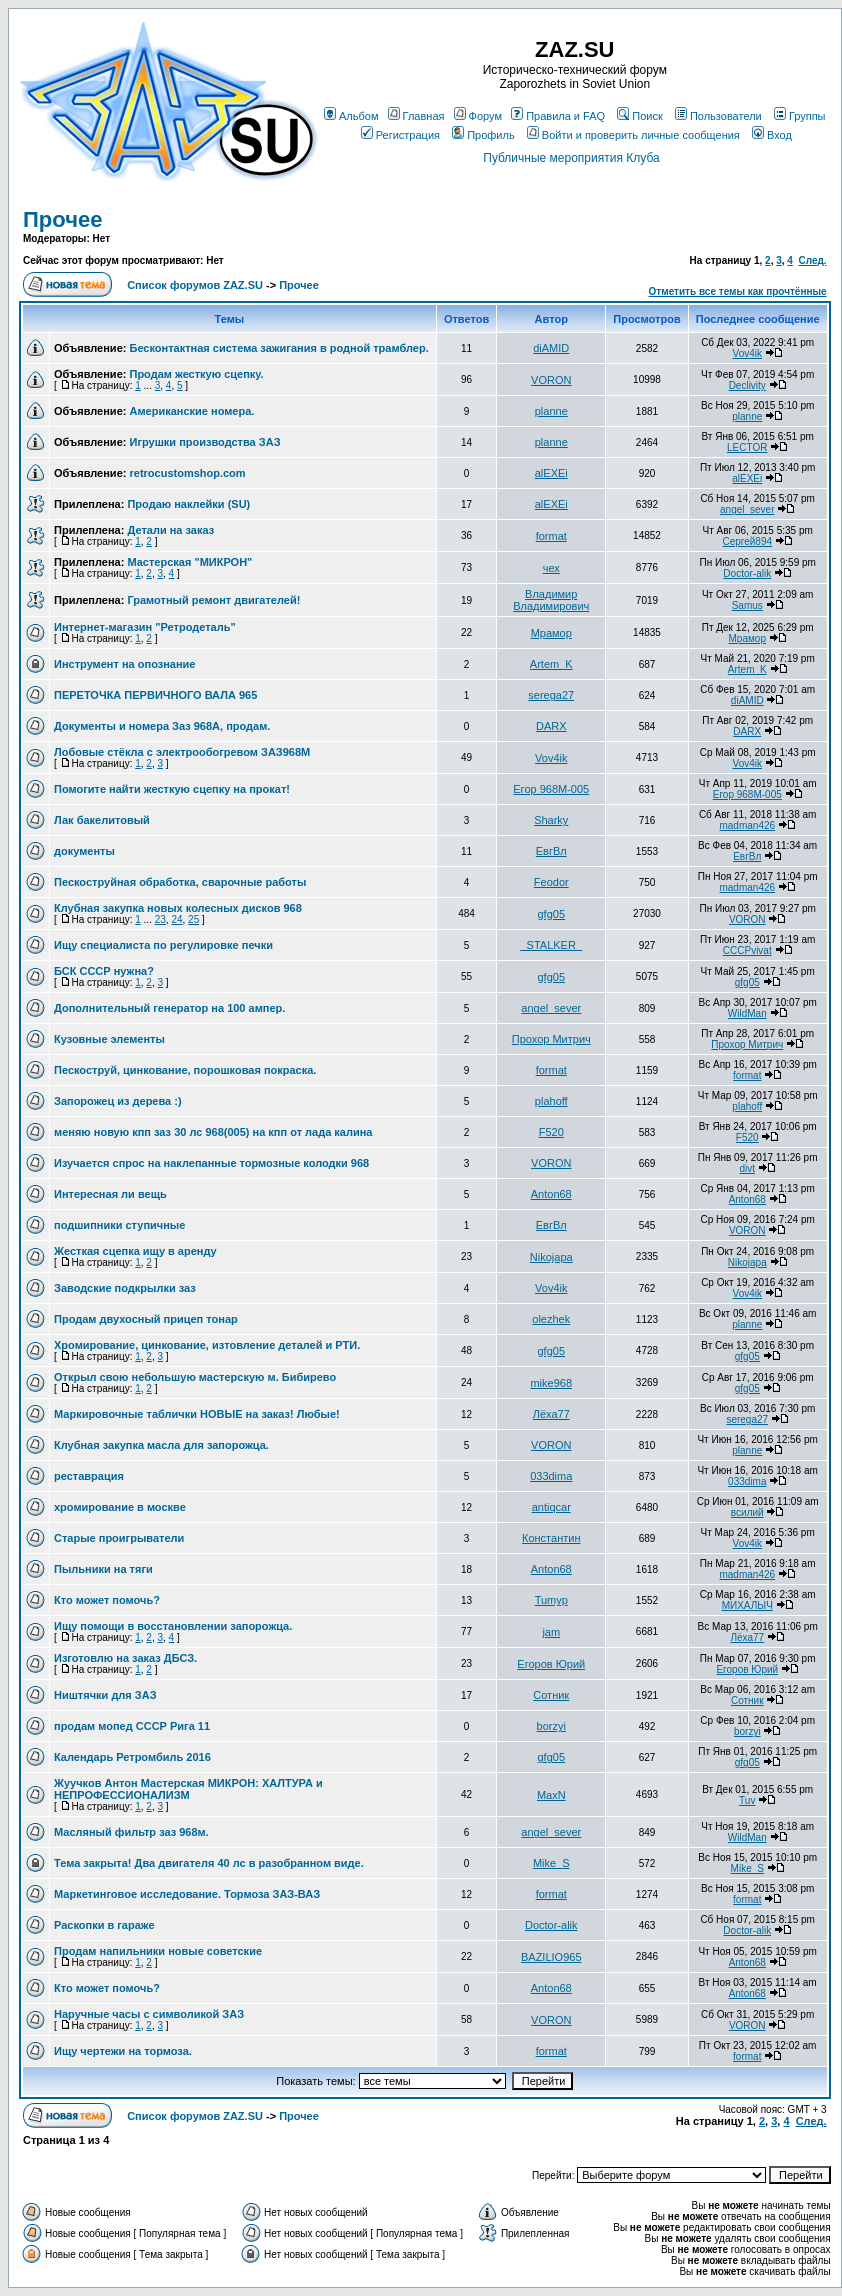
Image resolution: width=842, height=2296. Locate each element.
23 (160, 919)
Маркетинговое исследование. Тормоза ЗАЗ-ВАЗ (187, 1894)
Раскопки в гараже (104, 1925)
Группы (800, 116)
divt (747, 1168)
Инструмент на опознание (124, 664)
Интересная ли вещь (110, 1194)
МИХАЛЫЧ (747, 1605)
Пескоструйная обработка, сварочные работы (180, 882)
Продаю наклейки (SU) (188, 504)
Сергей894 (747, 541)
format (551, 536)
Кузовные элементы (109, 1039)
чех (551, 568)
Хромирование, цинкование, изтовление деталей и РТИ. (207, 1345)
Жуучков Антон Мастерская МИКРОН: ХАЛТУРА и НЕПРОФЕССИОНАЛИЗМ (188, 1789)
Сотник (551, 1695)
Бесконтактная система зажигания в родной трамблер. (278, 348)
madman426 (747, 825)
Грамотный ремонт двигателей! (213, 600)
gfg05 (551, 914)
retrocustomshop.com (187, 473)
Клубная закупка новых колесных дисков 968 (178, 908)
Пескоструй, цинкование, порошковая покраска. (185, 1070)
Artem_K (551, 664)
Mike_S (551, 1863)
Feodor (551, 882)
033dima (551, 1476)
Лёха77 (551, 1414)
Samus (747, 605)
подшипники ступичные (119, 1225)
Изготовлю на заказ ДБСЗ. (125, 1658)
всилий (747, 1512)
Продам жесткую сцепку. (196, 374)
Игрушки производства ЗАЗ (204, 442)
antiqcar (551, 1507)
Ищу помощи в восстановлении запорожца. (173, 1626)
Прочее (62, 219)
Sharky (551, 820)
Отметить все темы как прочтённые (738, 291)
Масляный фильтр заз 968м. (131, 1832)
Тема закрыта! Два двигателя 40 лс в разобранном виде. (209, 1863)
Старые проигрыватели (119, 1538)
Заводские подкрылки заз (125, 1288)
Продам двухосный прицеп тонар (146, 1319)
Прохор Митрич (551, 1039)
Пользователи (718, 116)
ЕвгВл (551, 851)
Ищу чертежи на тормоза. (123, 2051)
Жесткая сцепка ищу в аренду (135, 1251)
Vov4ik (747, 353)
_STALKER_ (551, 945)
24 (176, 919)
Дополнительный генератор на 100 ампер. (169, 1008)
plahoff (551, 1101)
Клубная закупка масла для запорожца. (161, 1445)
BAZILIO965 (551, 1957)
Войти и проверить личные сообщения (633, 135)
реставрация (89, 1476)
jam (551, 1632)
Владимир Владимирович (551, 600)
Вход (772, 135)
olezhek (551, 1319)
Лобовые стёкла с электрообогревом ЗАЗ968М (182, 752)
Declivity (747, 385)
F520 (551, 1132)
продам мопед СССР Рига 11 (132, 1726)
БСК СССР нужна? (104, 971)
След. (812, 260)
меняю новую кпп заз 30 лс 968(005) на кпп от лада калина (213, 1132)
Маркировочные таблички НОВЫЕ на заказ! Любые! (197, 1414)
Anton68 (551, 1194)
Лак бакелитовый (102, 820)
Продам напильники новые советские (158, 1951)
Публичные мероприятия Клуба (571, 158)
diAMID (551, 348)
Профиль (483, 135)
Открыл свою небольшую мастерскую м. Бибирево (195, 1377)
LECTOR (747, 447)
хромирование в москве (120, 1507)
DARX (551, 726)
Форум (478, 116)
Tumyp (551, 1600)
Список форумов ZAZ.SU (195, 285)
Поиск (639, 116)
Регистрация (400, 135)
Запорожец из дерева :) (118, 1101)
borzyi (551, 1726)
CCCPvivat (747, 950)
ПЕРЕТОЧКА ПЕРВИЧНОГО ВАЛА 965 (155, 695)
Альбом (351, 116)
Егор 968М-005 (551, 789)
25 (193, 919)
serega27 (551, 695)
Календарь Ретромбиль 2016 (132, 1757)
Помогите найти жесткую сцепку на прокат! (172, 789)
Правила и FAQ (558, 116)
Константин (551, 1538)
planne (551, 411)
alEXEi (551, 473)
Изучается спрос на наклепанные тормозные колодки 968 (211, 1163)
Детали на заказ (170, 530)
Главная (416, 116)
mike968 (551, 1383)
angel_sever (747, 509)
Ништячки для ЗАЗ (105, 1695)
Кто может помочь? (107, 1600)
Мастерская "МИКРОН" (189, 562)
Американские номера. (191, 411)
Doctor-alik (747, 573)
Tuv (747, 1800)
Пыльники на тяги (103, 1569)
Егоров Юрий (551, 1664)
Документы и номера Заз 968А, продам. (162, 726)
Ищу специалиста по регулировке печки (163, 945)
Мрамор (551, 633)
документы (84, 851)
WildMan (747, 1013)
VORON (551, 380)
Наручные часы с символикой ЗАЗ (149, 2014)
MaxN (551, 1795)
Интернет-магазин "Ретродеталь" (145, 627)
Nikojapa (551, 1257)
